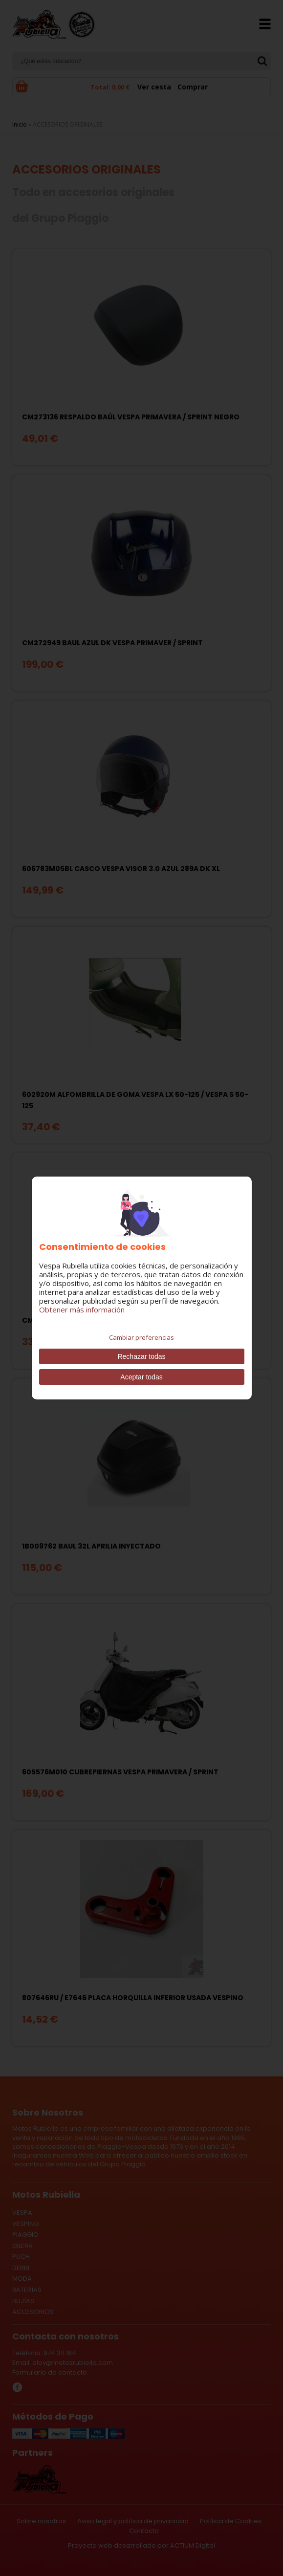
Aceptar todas (141, 1377)
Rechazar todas (141, 1356)
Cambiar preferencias (141, 1337)
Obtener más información (82, 1309)
